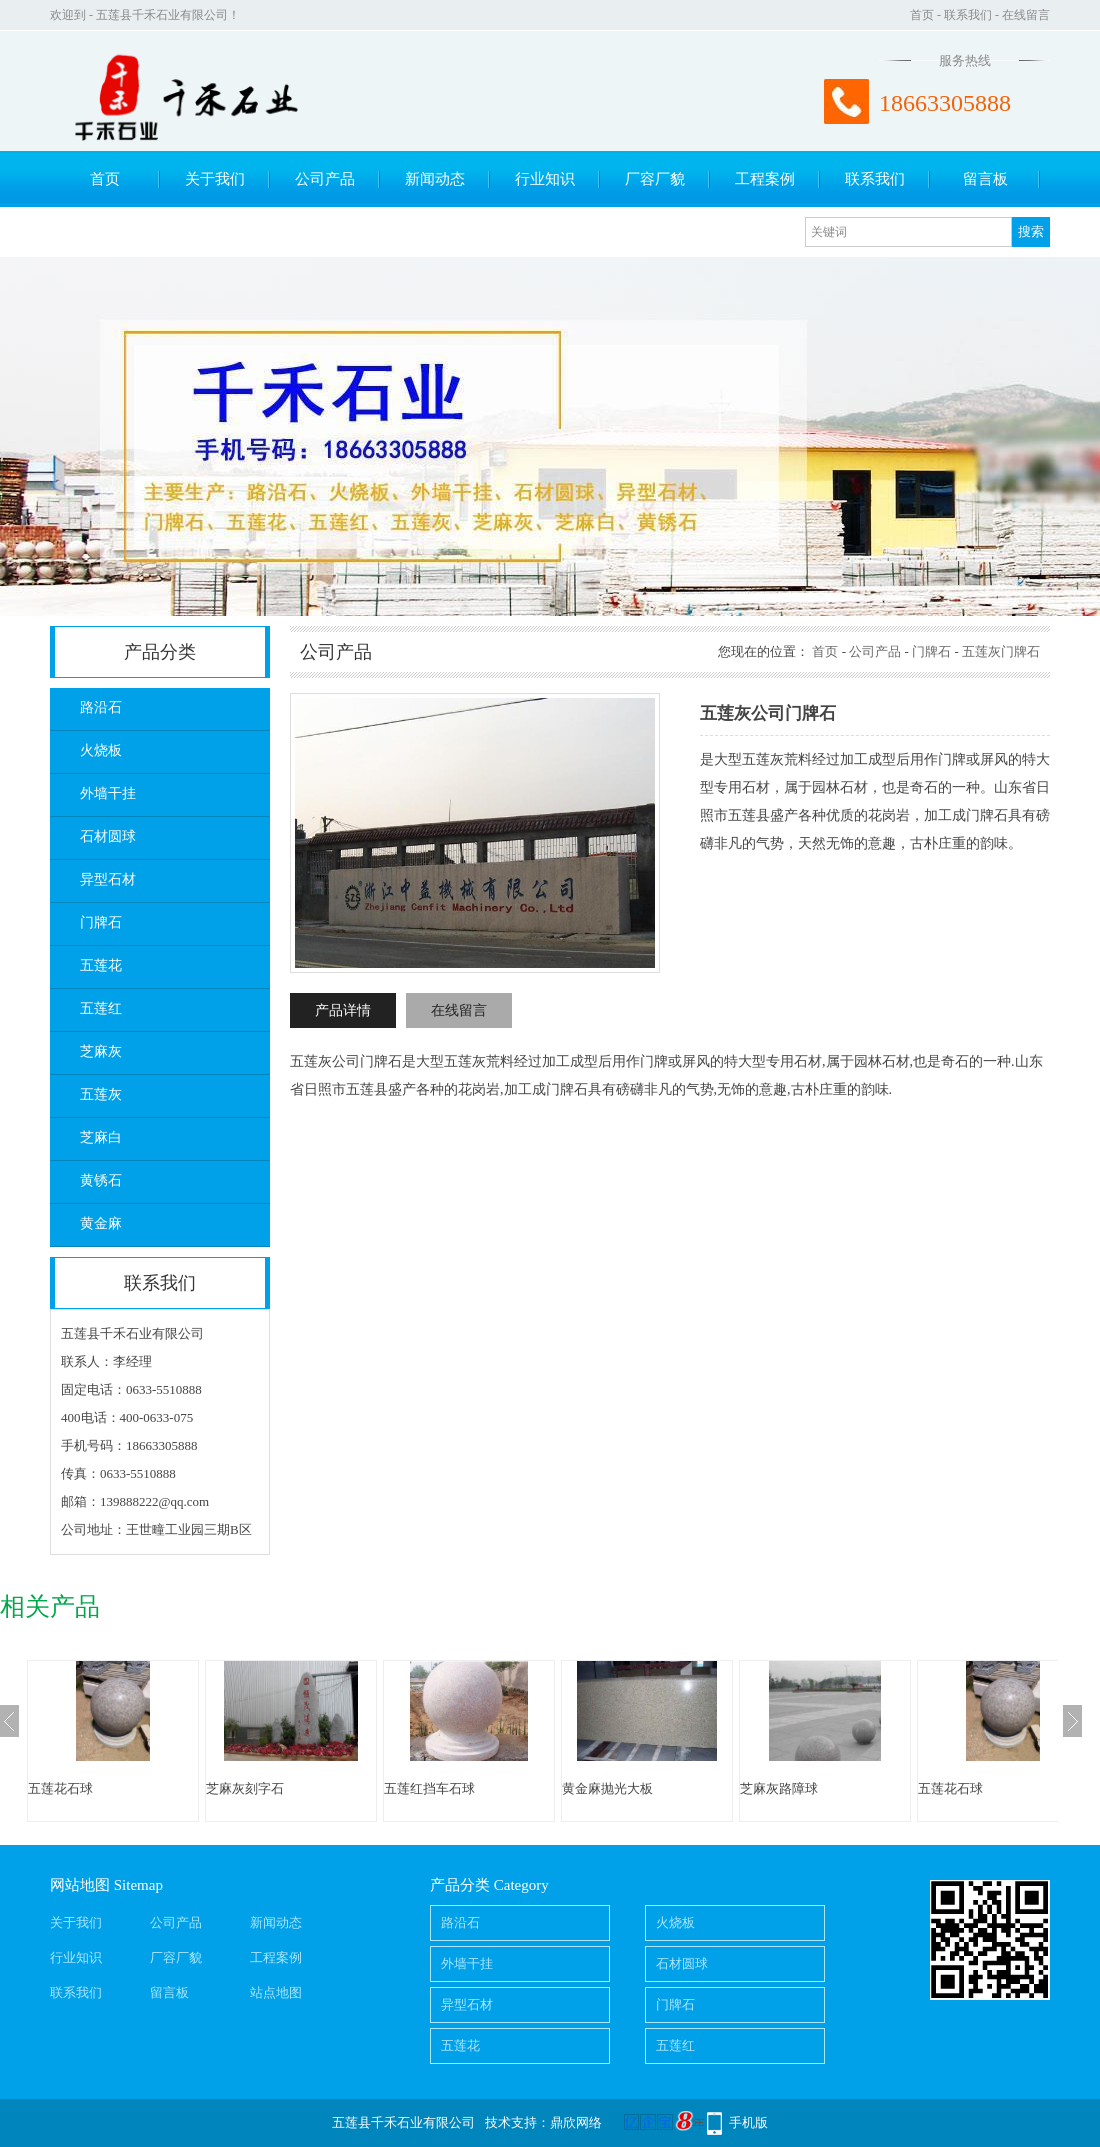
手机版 (748, 2122)
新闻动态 (435, 179)
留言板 (985, 179)
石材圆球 (108, 836)
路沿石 (101, 707)
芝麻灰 (101, 1051)
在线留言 (1026, 15)
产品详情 (343, 1010)
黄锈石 (101, 1180)
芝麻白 (101, 1137)
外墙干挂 (108, 793)
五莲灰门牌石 (1001, 651)
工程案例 (765, 179)
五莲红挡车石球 (429, 1788)
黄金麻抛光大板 (607, 1788)
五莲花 (101, 965)
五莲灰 (101, 1094)
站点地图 (276, 1992)
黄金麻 (101, 1223)
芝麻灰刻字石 (245, 1788)
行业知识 (545, 179)
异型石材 (108, 879)
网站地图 (80, 1885)
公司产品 (325, 179)
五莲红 (101, 1008)
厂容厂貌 (655, 179)
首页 (922, 15)
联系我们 (968, 15)
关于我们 (215, 179)
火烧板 (101, 750)
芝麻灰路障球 (779, 1788)
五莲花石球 (60, 1788)
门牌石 (101, 922)
